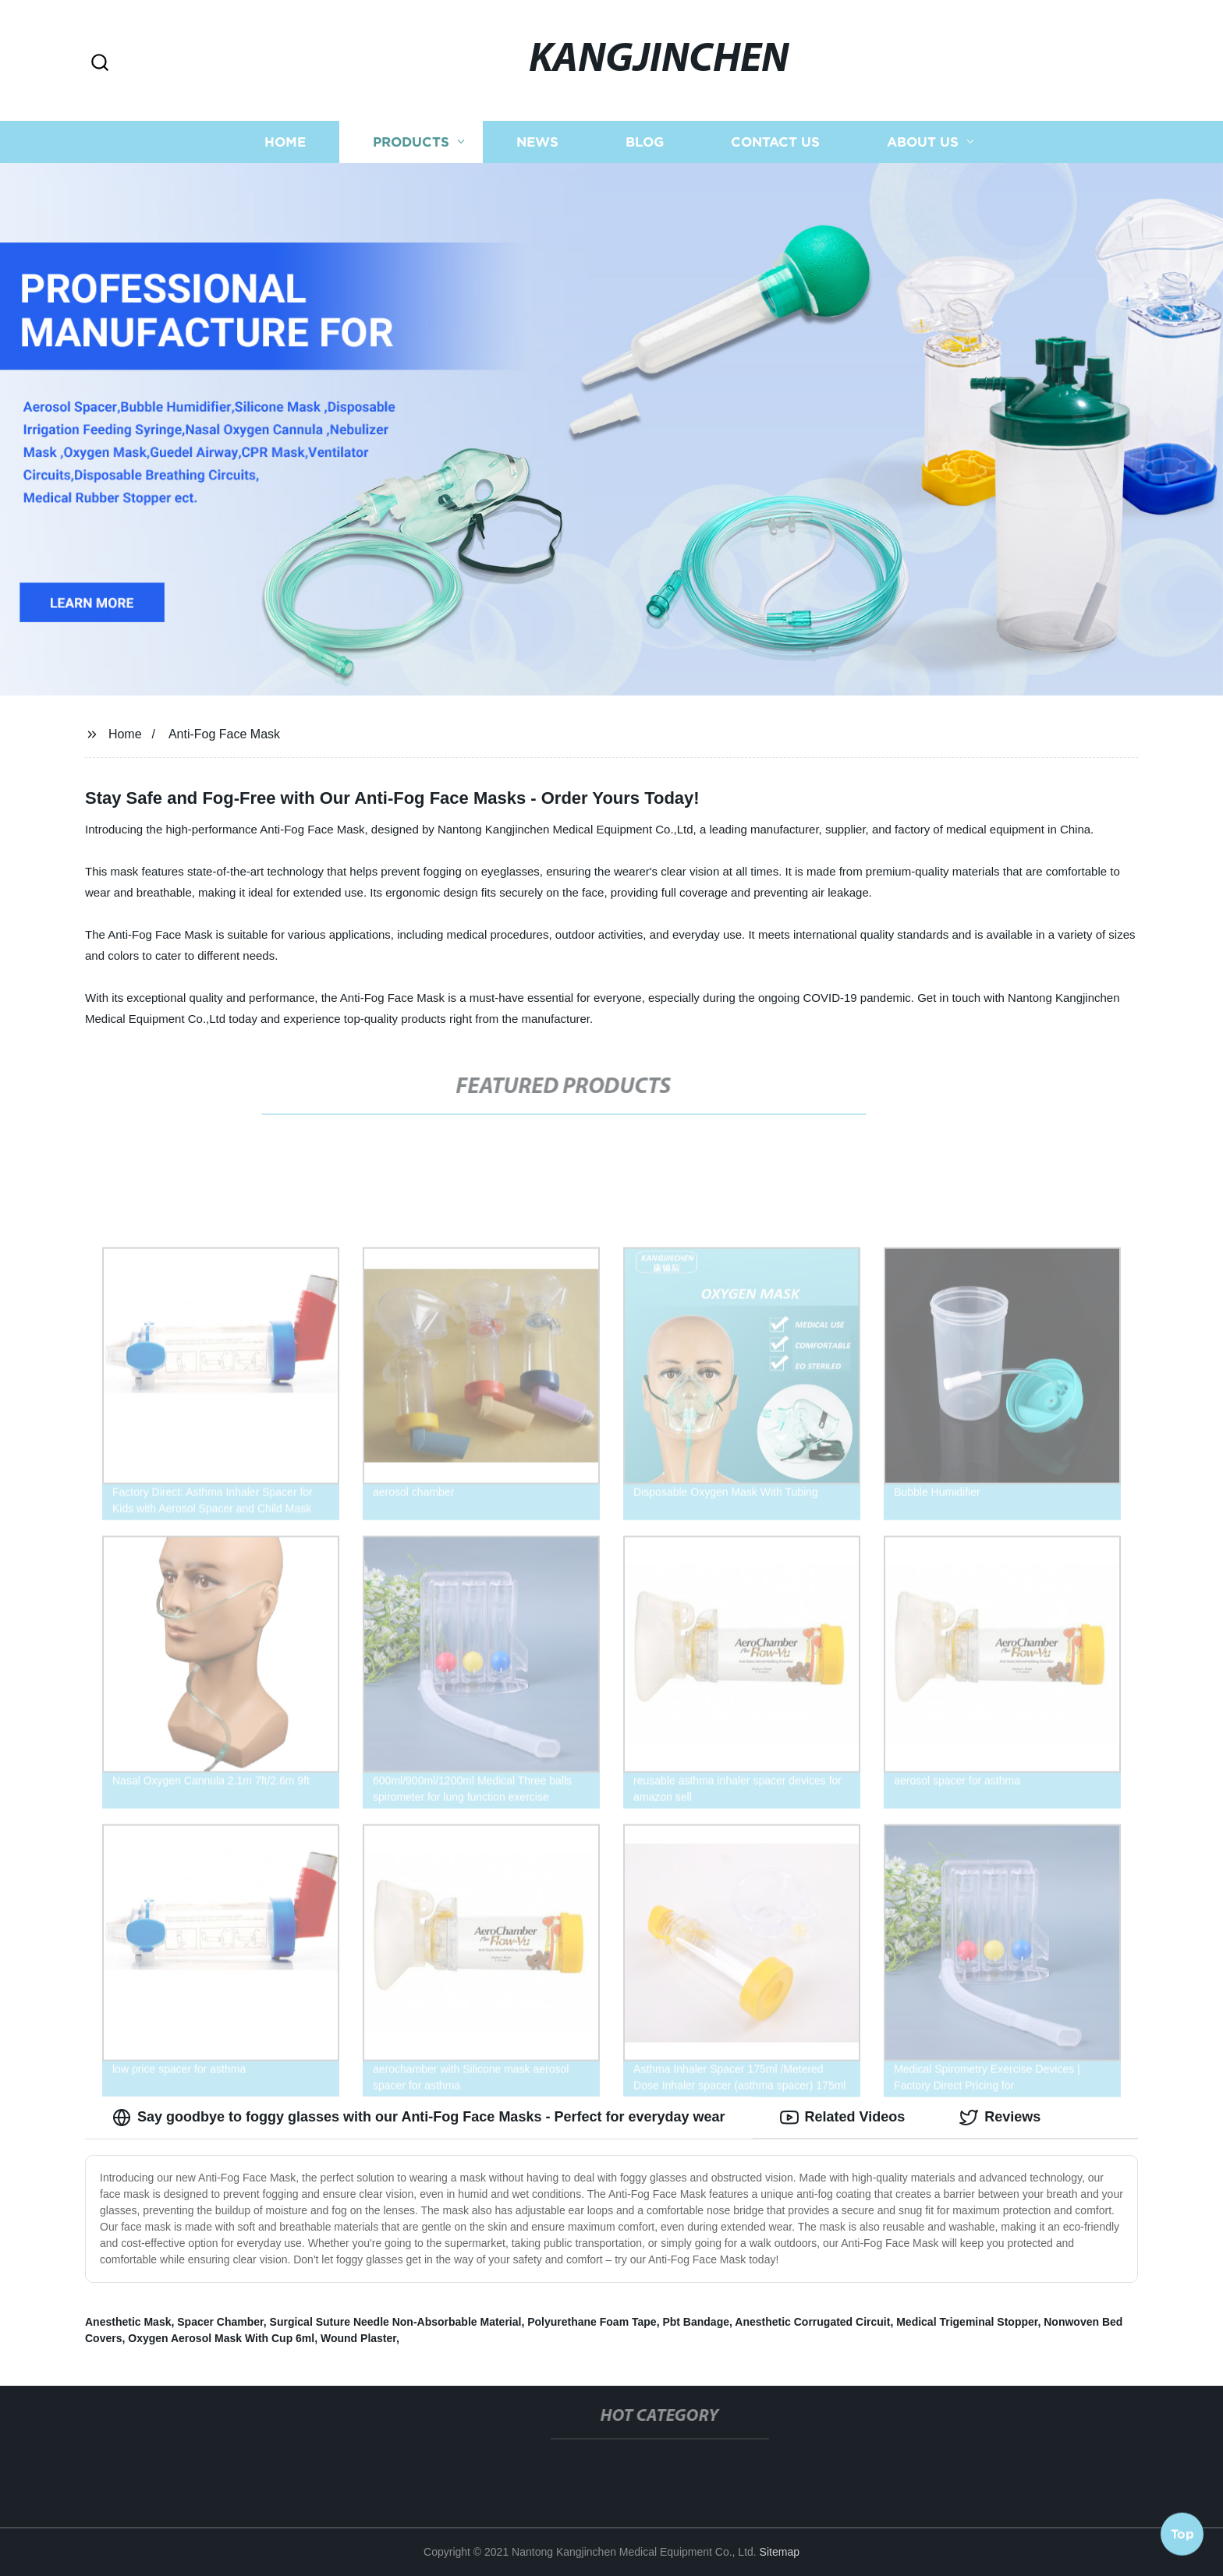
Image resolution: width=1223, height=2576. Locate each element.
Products (411, 142)
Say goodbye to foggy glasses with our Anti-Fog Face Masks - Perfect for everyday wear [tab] (418, 2117)
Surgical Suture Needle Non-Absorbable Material (396, 2322)
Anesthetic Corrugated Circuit (812, 2322)
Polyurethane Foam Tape (591, 2322)
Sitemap (779, 2552)
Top (1182, 2535)
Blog (645, 142)
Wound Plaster (358, 2338)
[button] (100, 63)
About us (923, 142)
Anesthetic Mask (128, 2322)
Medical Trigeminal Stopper (966, 2322)
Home (285, 142)
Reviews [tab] (999, 2117)
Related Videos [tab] (843, 2117)
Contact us (775, 142)
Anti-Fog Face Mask (224, 734)
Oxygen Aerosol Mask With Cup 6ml (221, 2338)
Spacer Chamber (220, 2322)
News (537, 142)
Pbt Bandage (695, 2322)
